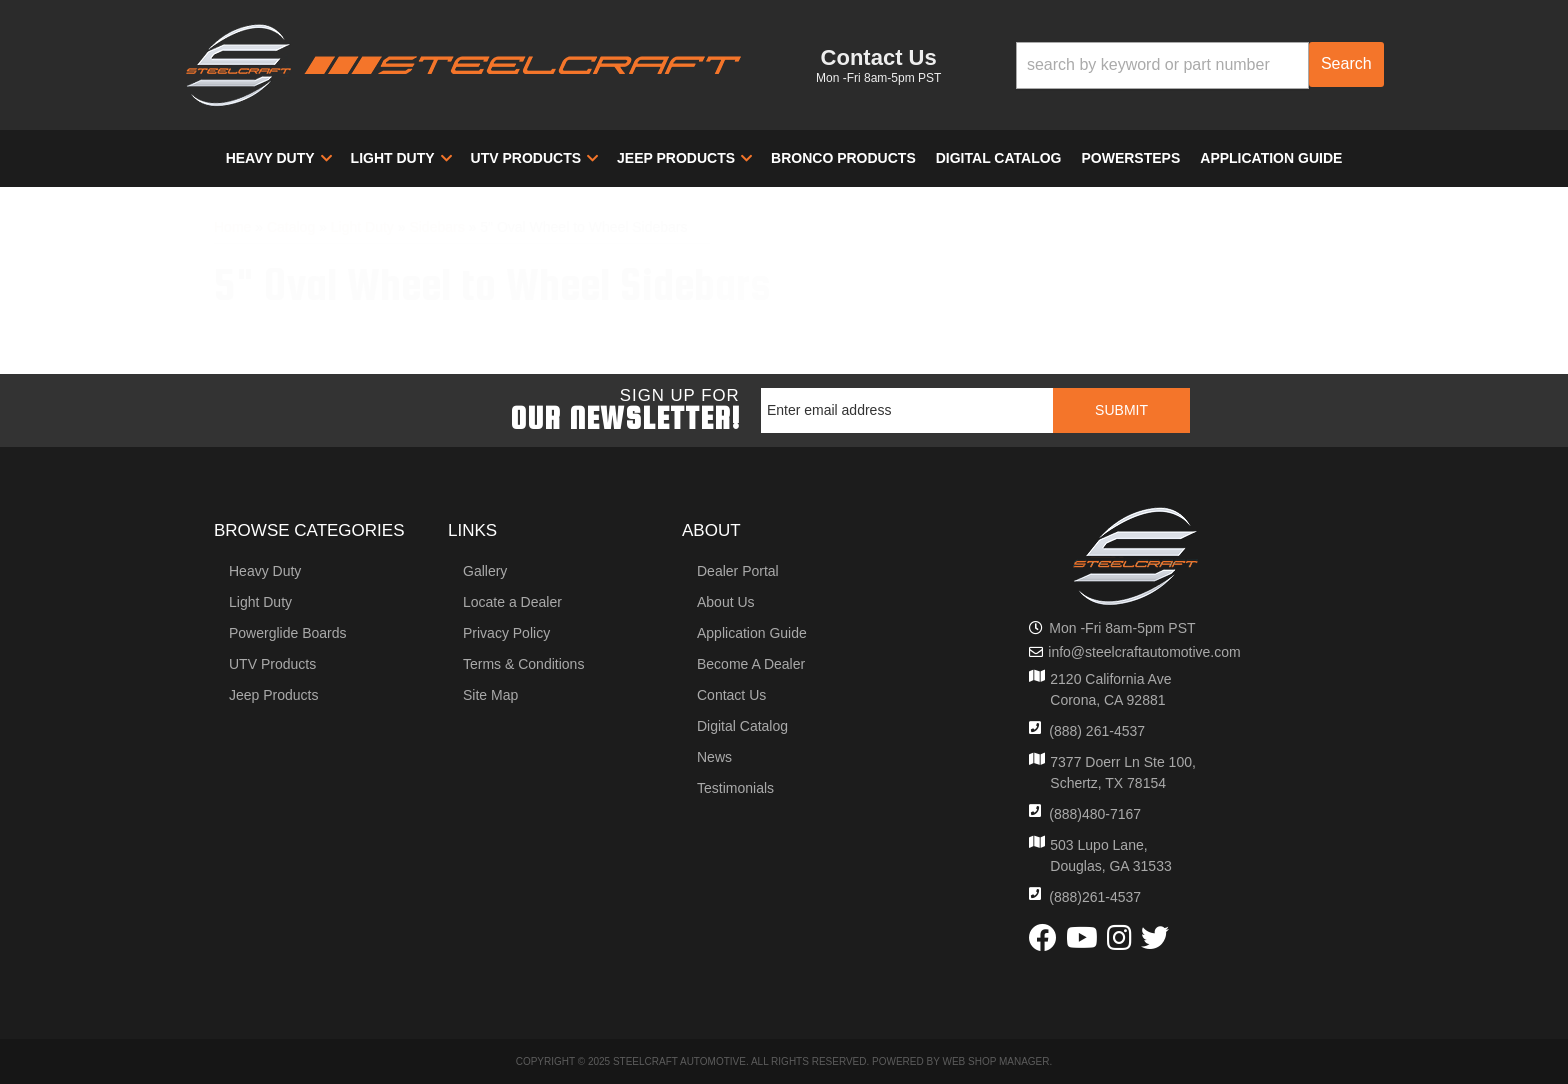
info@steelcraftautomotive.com (1144, 652)
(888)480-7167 (1095, 814)
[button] (1200, 65)
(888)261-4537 (1095, 897)
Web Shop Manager (995, 1061)
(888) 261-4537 (1097, 731)
